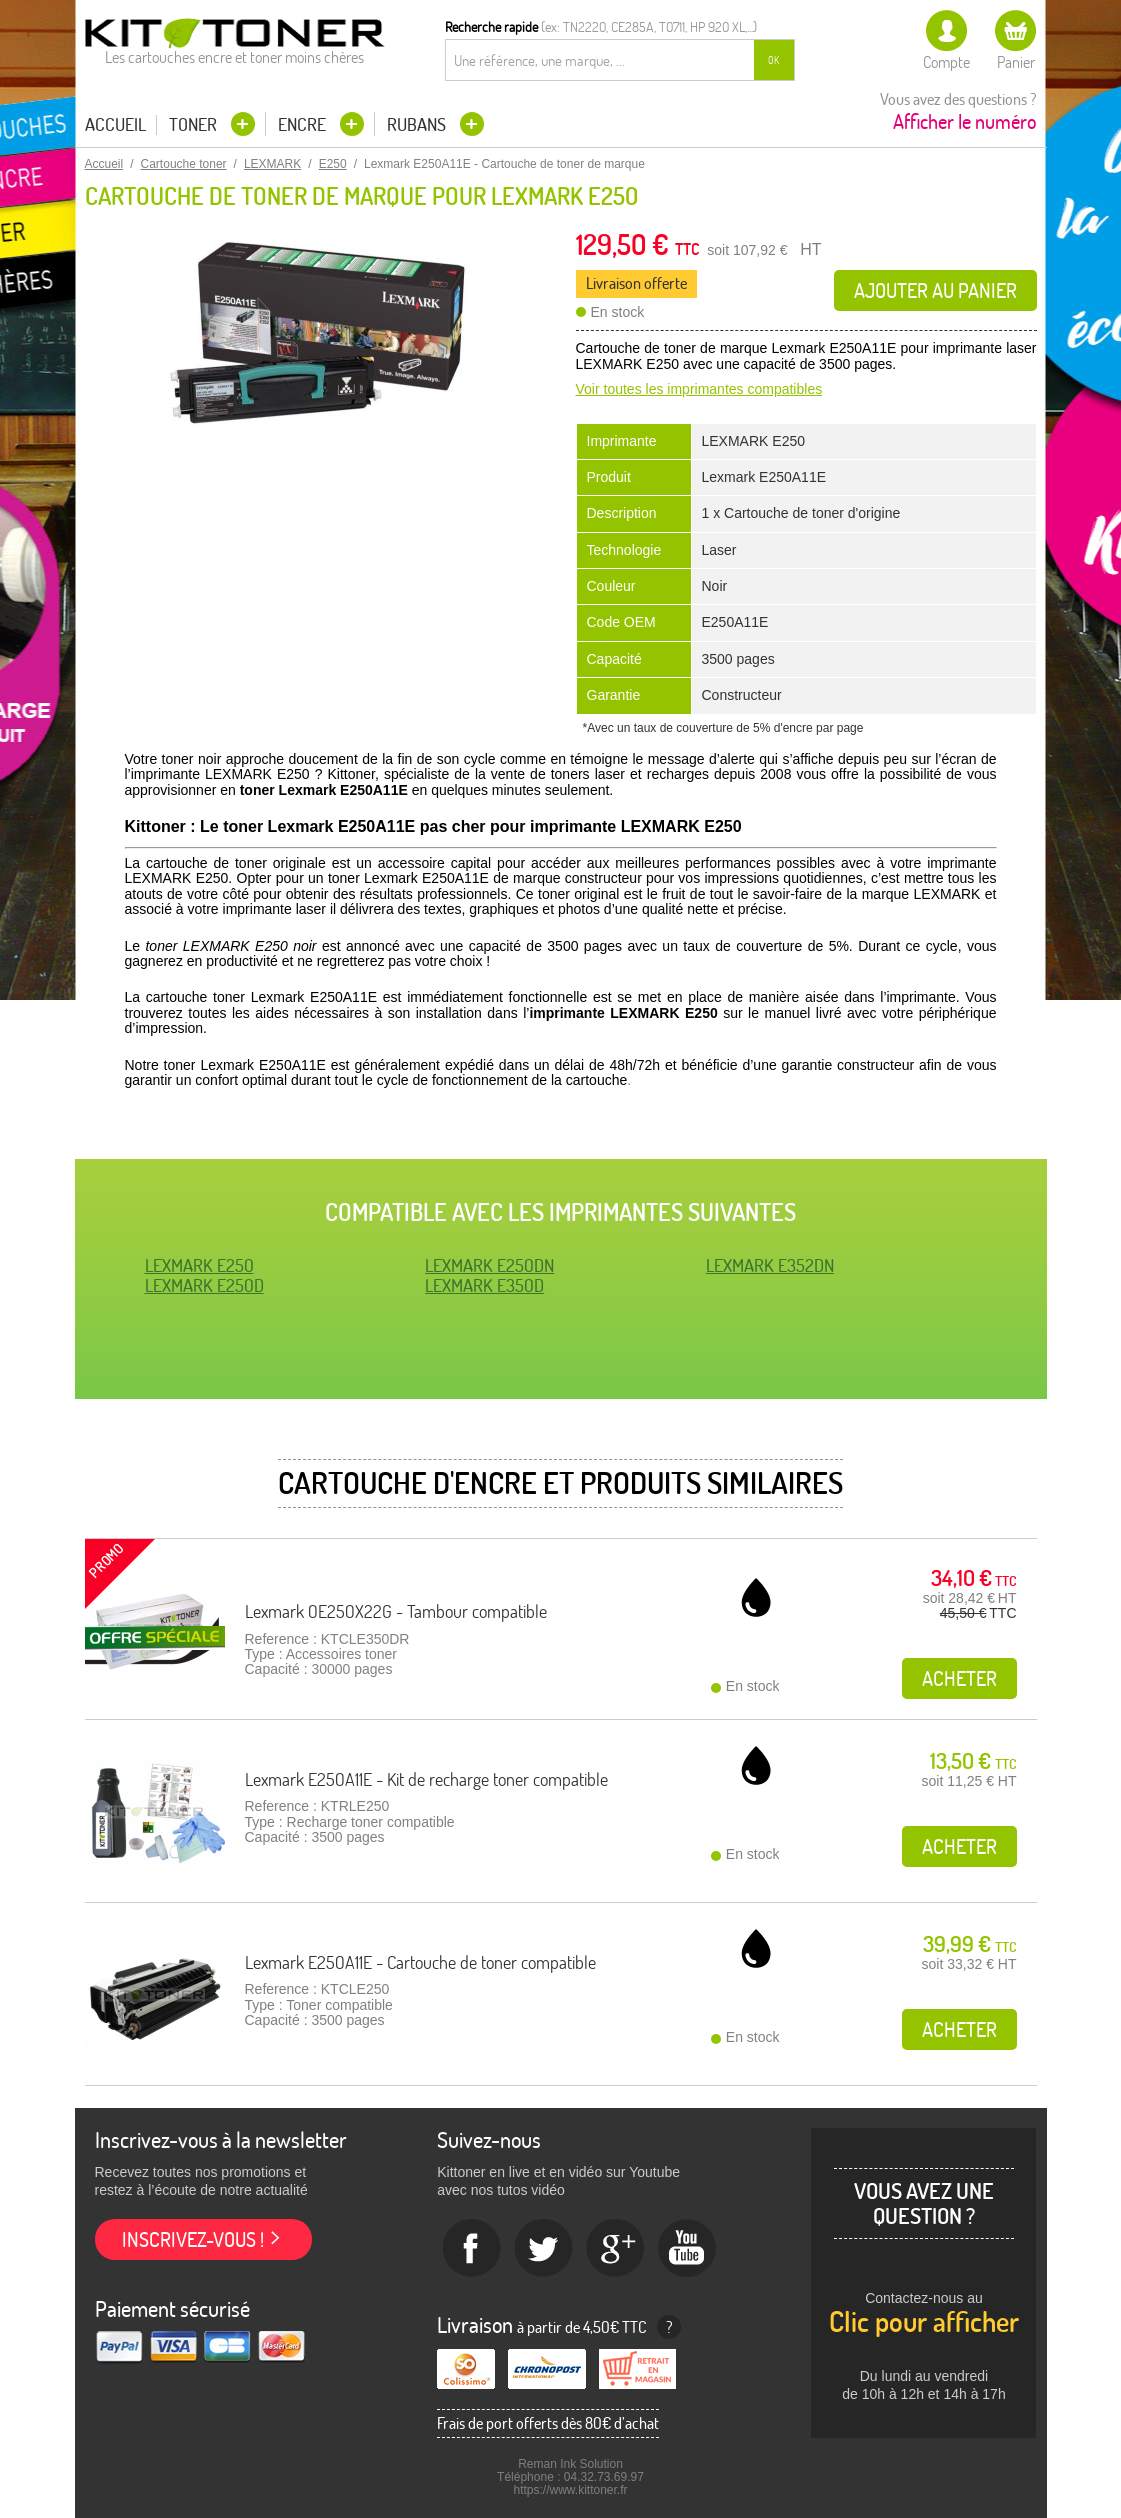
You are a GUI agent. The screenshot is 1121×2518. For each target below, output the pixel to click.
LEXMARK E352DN (770, 1265)
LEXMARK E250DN (489, 1265)
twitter (544, 2249)
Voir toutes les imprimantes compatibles (699, 389)
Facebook (472, 2249)
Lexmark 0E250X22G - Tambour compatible (396, 1611)
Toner (195, 124)
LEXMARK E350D (484, 1285)
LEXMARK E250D (204, 1285)
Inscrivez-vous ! (193, 2239)
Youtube (688, 2249)
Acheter (959, 1678)
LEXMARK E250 (199, 1265)
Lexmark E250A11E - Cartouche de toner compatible (420, 1962)
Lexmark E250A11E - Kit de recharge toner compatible (426, 1779)
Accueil (115, 125)
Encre (304, 124)
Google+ (616, 2249)
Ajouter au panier (935, 290)
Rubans (418, 124)
